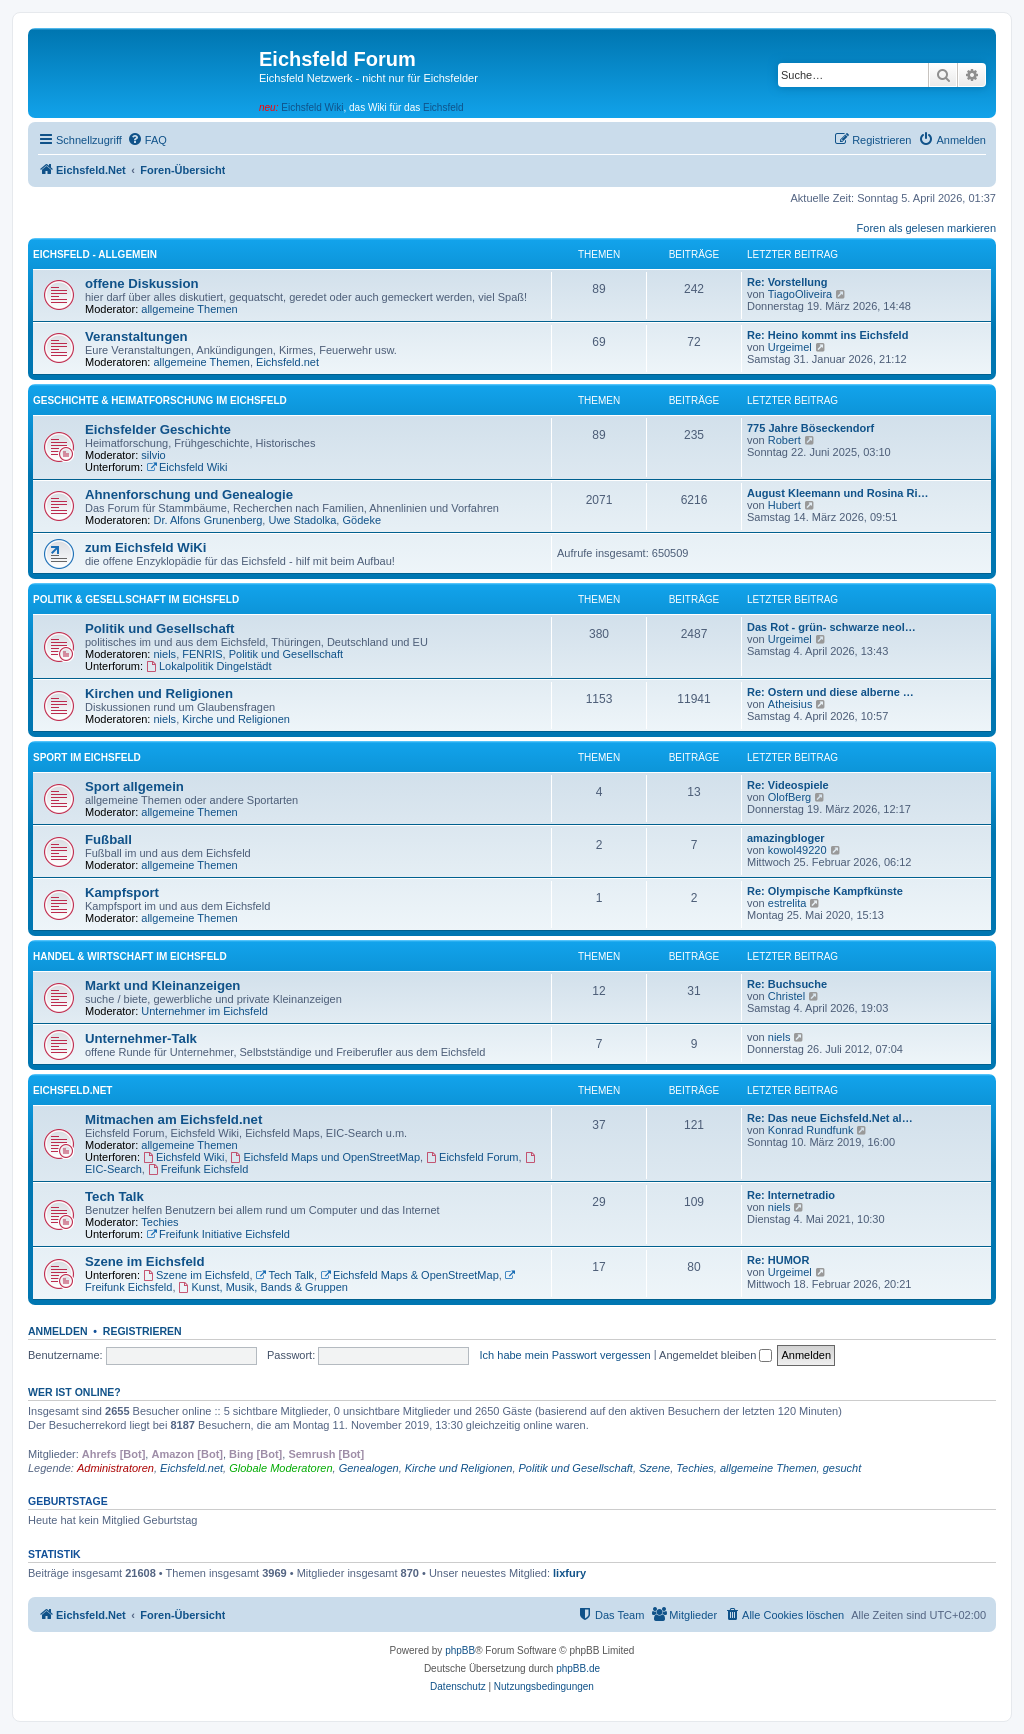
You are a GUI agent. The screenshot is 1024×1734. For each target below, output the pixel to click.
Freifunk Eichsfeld (198, 1169)
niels (165, 654)
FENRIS (202, 654)
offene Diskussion (142, 283)
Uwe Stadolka (302, 520)
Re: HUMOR (778, 1260)
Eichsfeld (443, 107)
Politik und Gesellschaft (160, 628)
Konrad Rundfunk (811, 1130)
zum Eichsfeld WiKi (146, 547)
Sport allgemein (134, 786)
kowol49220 (797, 850)
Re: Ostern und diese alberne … (830, 692)
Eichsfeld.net (287, 362)
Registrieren (142, 1331)
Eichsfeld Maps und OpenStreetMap (326, 1157)
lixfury (569, 1573)
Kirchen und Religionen (159, 693)
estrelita (787, 903)
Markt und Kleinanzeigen (162, 985)
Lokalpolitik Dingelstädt (208, 666)
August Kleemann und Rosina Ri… (838, 493)
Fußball (108, 839)
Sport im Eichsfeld (87, 757)
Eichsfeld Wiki (312, 107)
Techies (159, 1222)
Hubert (784, 505)
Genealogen (369, 1468)
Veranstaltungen (136, 336)
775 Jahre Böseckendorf (810, 428)
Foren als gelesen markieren (926, 228)
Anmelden (58, 1331)
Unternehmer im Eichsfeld (204, 1011)
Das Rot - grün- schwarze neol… (831, 627)
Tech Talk (114, 1196)
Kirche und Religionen (236, 719)
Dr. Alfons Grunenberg (208, 520)
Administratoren (115, 1468)
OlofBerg (789, 797)
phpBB (460, 1650)
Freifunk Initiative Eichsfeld (218, 1234)
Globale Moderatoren (280, 1468)
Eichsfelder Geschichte (158, 429)
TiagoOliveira (800, 294)
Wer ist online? (74, 1392)
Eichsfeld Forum (472, 1157)
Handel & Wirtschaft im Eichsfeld (130, 956)
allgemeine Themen (189, 309)
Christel (786, 996)
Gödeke (361, 520)
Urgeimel (790, 347)
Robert (784, 440)
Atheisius (790, 704)
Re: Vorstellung (787, 282)
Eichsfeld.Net (72, 1090)
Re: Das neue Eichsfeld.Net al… (830, 1118)
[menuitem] (147, 140)
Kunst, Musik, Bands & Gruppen (263, 1287)
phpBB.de (578, 1668)
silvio (153, 455)
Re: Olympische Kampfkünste (825, 891)
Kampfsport (122, 892)
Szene (654, 1468)
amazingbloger (786, 838)
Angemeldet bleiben (715, 1355)
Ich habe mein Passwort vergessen (565, 1355)
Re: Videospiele (788, 785)
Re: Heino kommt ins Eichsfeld (827, 335)
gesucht (842, 1468)
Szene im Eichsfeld (144, 1261)
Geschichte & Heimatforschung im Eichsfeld (160, 400)
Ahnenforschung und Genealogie (189, 494)
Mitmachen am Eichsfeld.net (173, 1119)
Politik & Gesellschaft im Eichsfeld (136, 599)
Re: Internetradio (791, 1195)
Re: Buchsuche (787, 984)
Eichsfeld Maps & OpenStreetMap (409, 1275)
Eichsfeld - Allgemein (95, 254)
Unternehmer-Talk (141, 1038)
